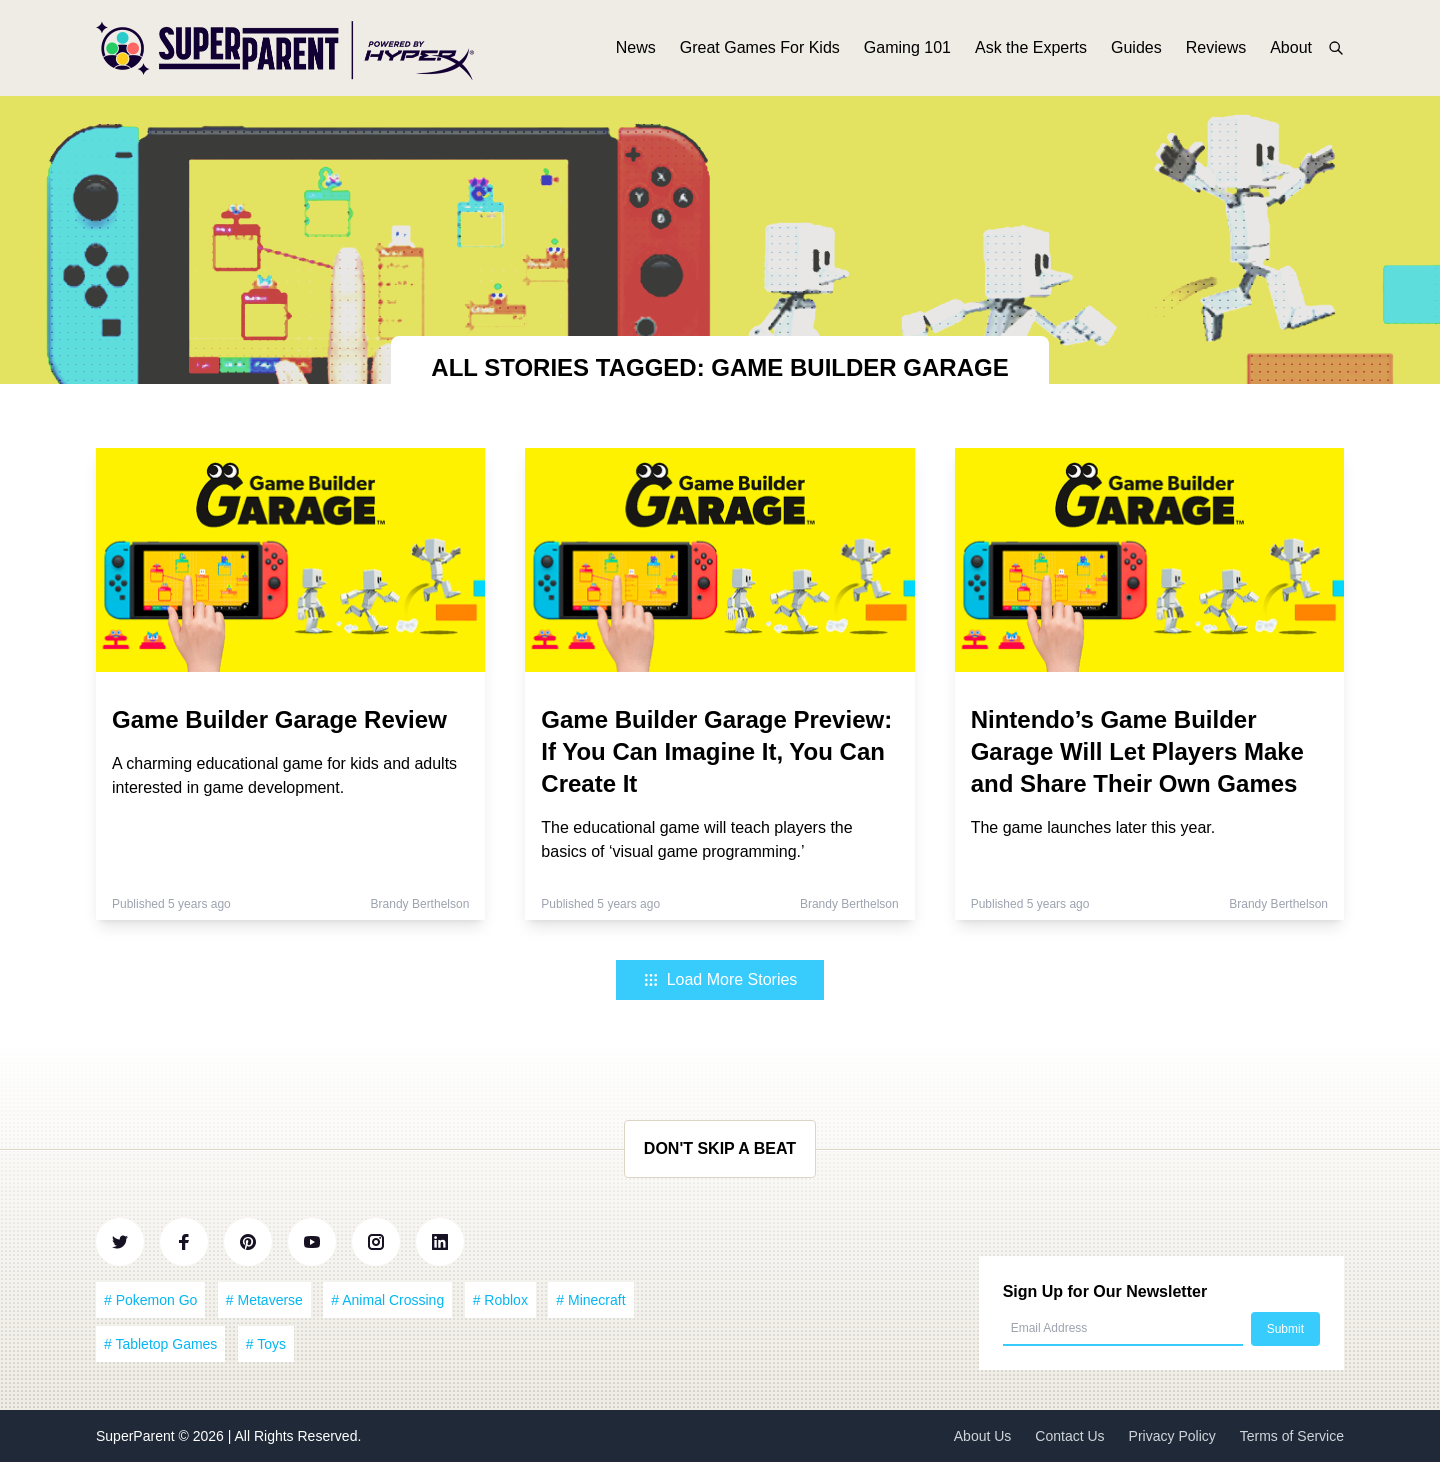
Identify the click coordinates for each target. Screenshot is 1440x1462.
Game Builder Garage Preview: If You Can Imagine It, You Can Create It (716, 751)
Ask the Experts (1031, 47)
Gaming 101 (907, 47)
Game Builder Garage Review (279, 719)
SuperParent (137, 1436)
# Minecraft (590, 1300)
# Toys (266, 1344)
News (636, 47)
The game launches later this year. (1093, 827)
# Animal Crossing (387, 1300)
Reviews (1216, 47)
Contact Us (1069, 1436)
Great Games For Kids (760, 47)
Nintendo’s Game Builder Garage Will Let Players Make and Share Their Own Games (1137, 751)
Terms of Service (1292, 1436)
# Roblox (500, 1300)
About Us (983, 1436)
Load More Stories (720, 979)
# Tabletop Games (160, 1344)
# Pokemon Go (150, 1300)
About (1291, 47)
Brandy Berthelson (420, 904)
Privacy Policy (1172, 1436)
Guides (1136, 47)
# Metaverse (264, 1300)
